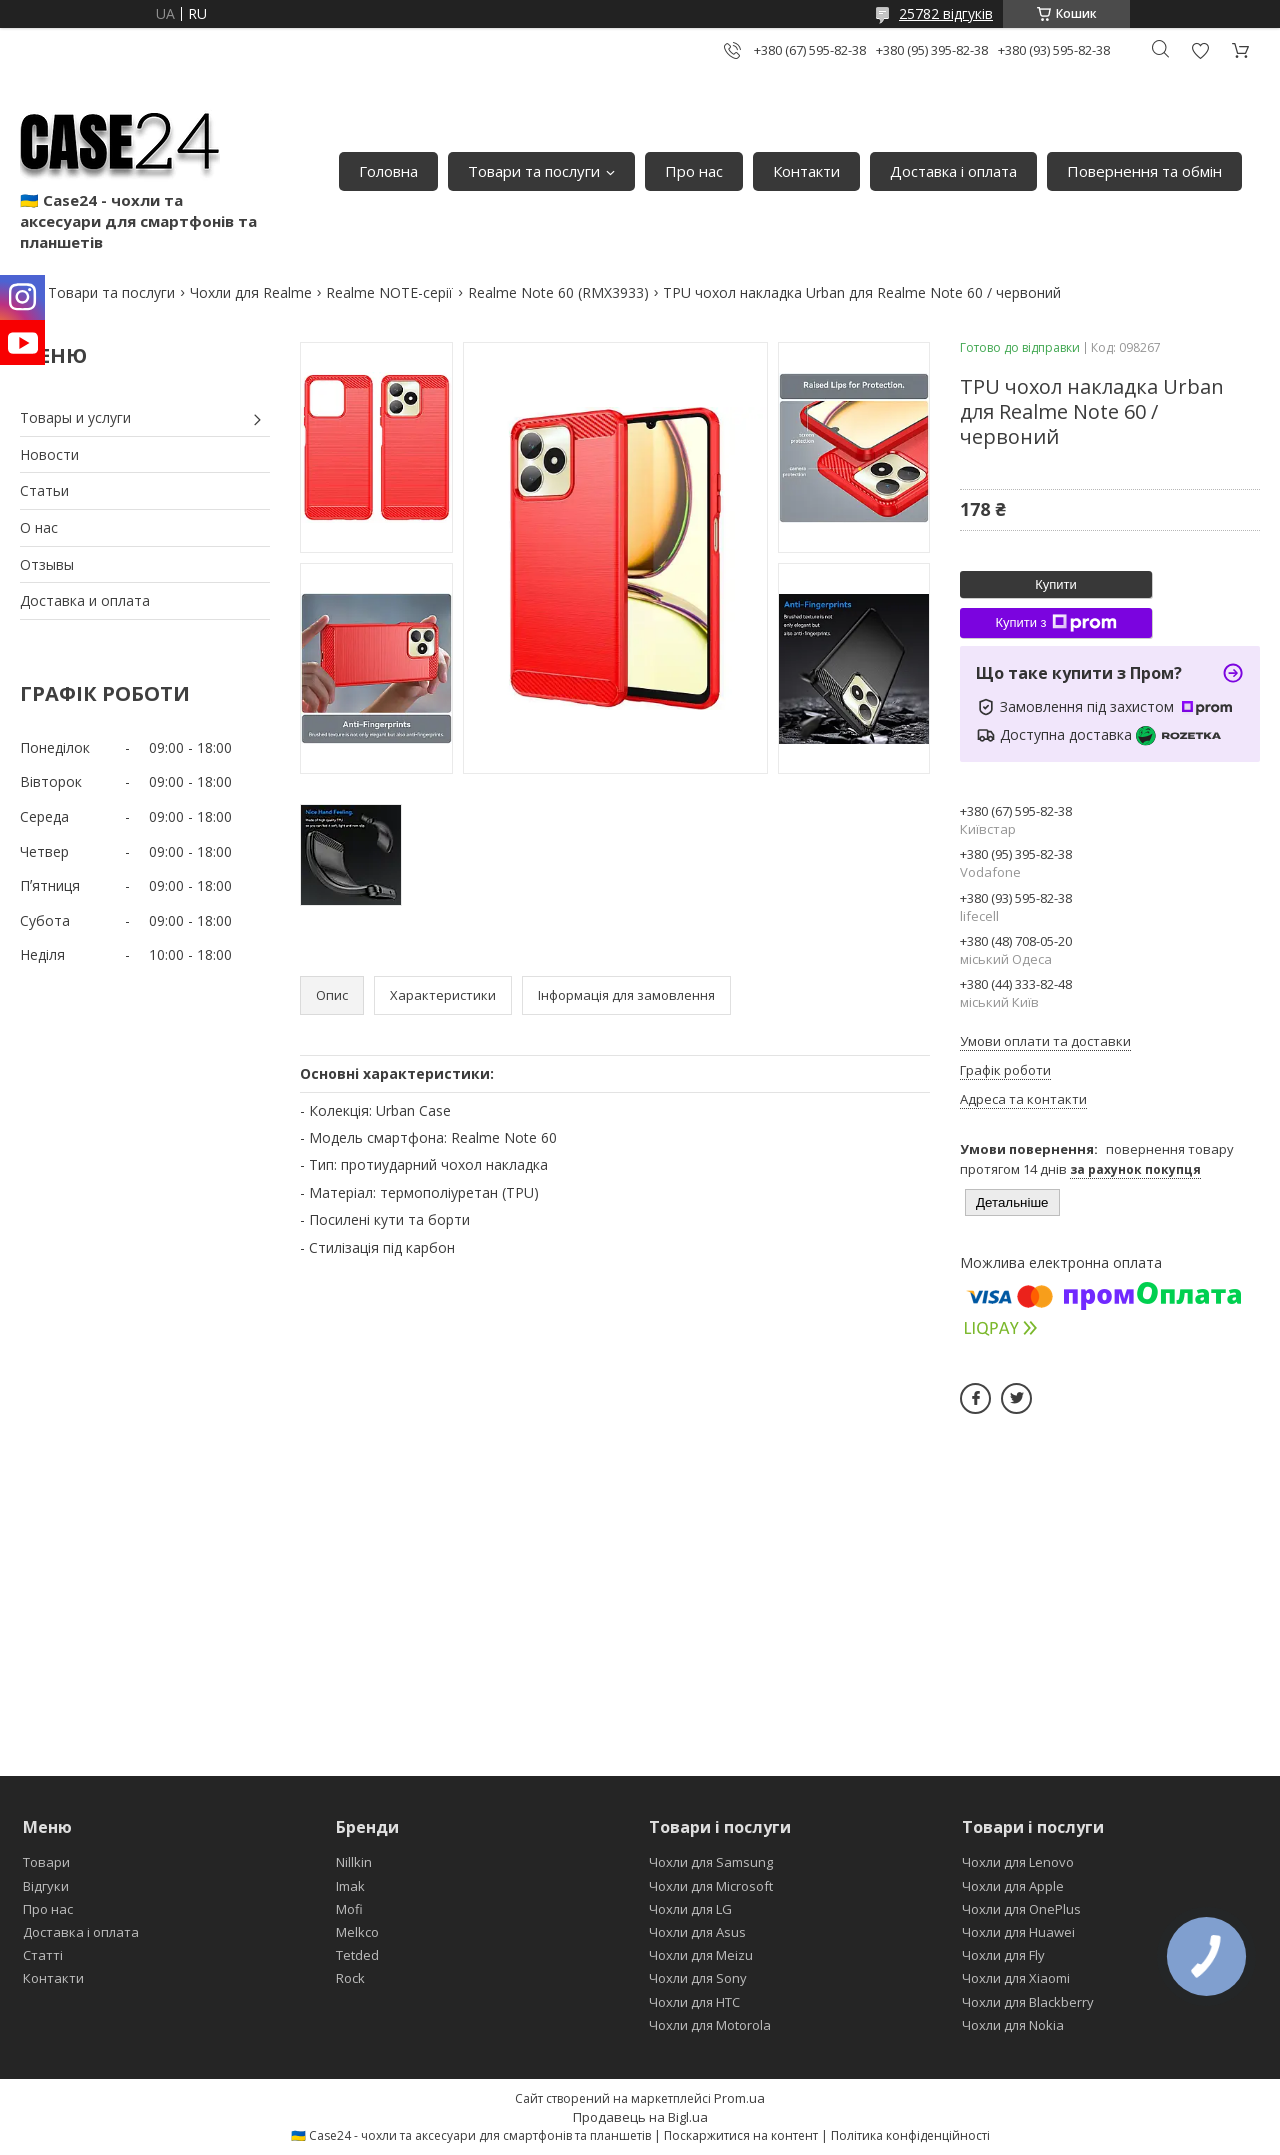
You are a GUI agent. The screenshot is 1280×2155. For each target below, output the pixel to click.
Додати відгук (1200, 50)
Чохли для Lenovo (1018, 1862)
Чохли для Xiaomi (1016, 1978)
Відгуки (46, 1886)
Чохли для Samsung (711, 1862)
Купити (1056, 584)
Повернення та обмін (1144, 171)
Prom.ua (739, 2098)
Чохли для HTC (694, 2002)
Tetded (357, 1955)
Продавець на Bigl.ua (640, 2117)
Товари (46, 1862)
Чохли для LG (690, 1909)
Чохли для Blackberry (1028, 2002)
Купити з (1055, 623)
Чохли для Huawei (1018, 1932)
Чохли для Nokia (1013, 2025)
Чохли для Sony (698, 1978)
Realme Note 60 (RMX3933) (558, 292)
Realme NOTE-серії (389, 292)
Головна (388, 171)
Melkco (357, 1932)
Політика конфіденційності (910, 2135)
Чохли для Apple (1013, 1886)
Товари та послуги (534, 171)
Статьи (44, 490)
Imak (350, 1886)
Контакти (806, 171)
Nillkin (354, 1862)
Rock (350, 1978)
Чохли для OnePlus (1021, 1909)
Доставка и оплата (85, 600)
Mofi (349, 1909)
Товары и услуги (75, 417)
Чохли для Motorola (710, 2025)
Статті (43, 1955)
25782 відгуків (946, 13)
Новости (49, 454)
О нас (39, 527)
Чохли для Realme (251, 292)
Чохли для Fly (1003, 1955)
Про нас (694, 171)
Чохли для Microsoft (711, 1886)
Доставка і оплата (953, 171)
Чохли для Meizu (701, 1955)
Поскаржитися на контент (741, 2135)
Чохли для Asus (697, 1932)
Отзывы (47, 564)
